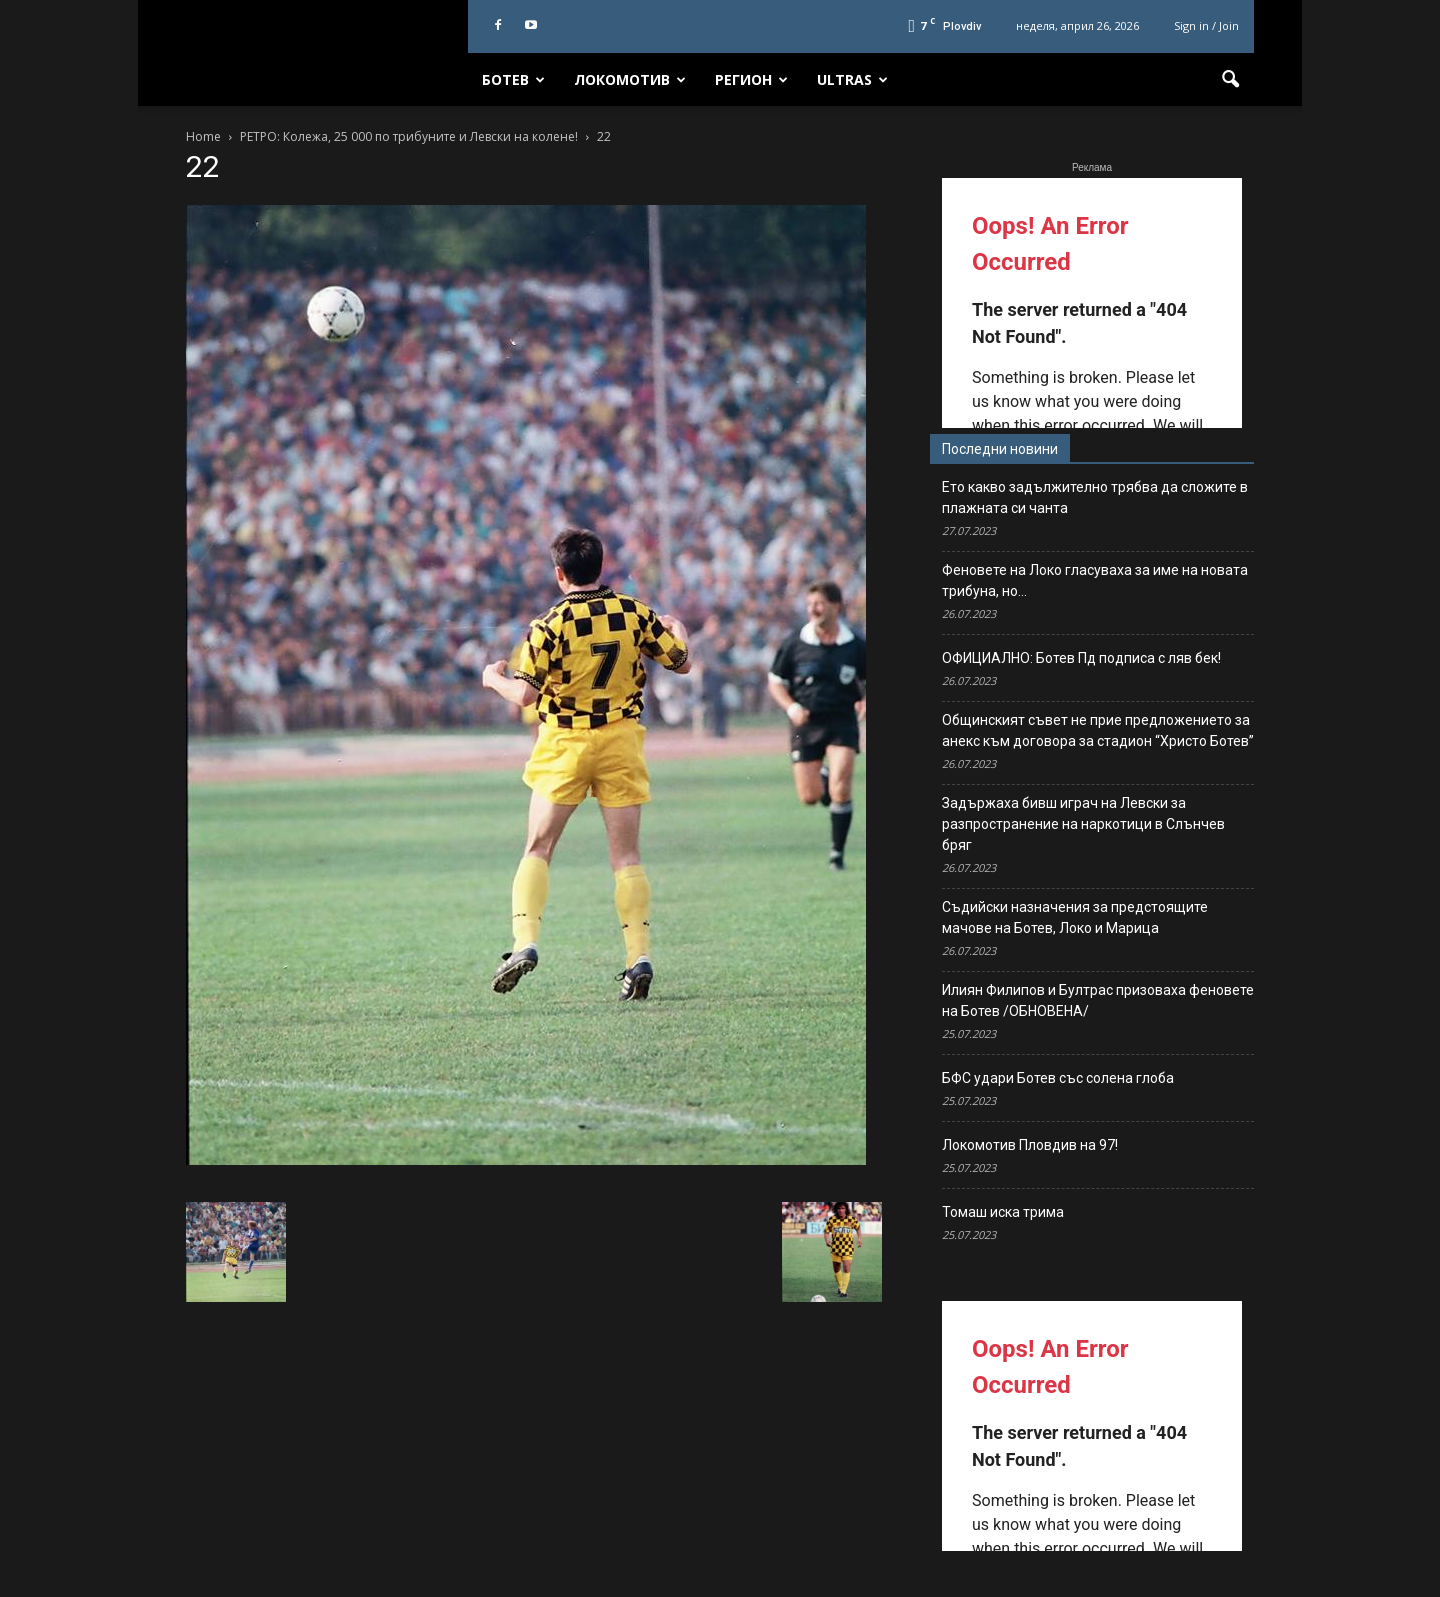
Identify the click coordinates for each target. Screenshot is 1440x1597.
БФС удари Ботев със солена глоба (1058, 1078)
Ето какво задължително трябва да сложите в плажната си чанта (1095, 497)
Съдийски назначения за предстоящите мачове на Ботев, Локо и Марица (1075, 917)
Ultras (852, 79)
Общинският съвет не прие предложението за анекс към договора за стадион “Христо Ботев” (1098, 730)
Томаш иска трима (1003, 1212)
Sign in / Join (1206, 25)
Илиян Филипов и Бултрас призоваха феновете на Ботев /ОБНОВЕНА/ (1098, 1000)
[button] (1230, 80)
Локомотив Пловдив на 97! (1030, 1145)
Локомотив (630, 79)
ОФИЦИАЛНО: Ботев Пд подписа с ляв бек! (1081, 658)
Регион (751, 79)
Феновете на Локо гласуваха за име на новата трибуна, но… (1095, 580)
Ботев (513, 79)
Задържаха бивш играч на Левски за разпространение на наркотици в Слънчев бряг (1083, 824)
